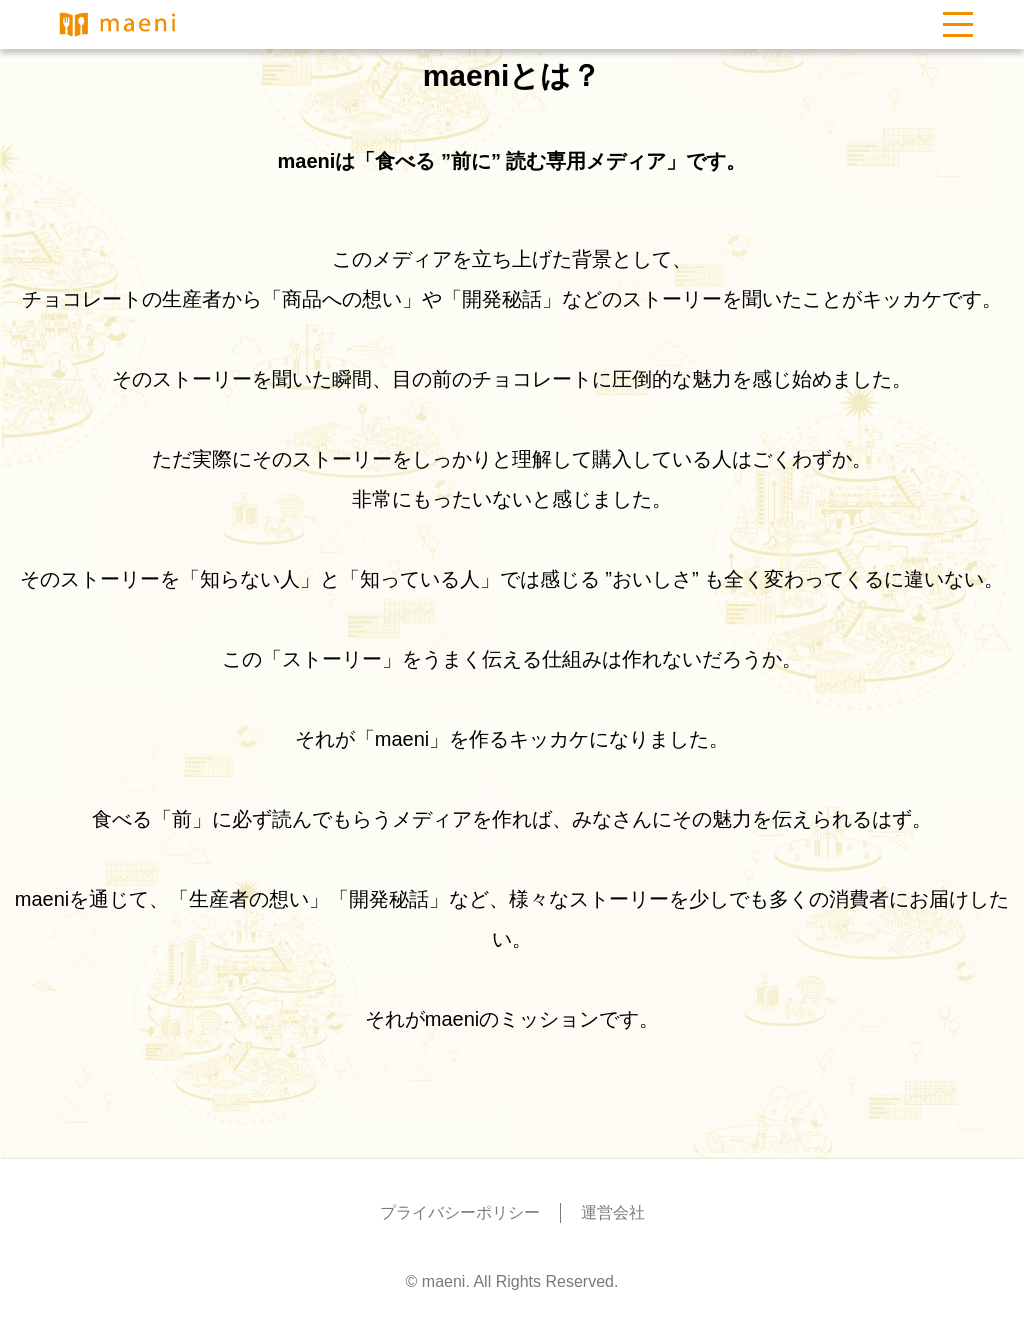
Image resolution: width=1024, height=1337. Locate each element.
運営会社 (613, 1212)
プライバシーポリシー (460, 1212)
